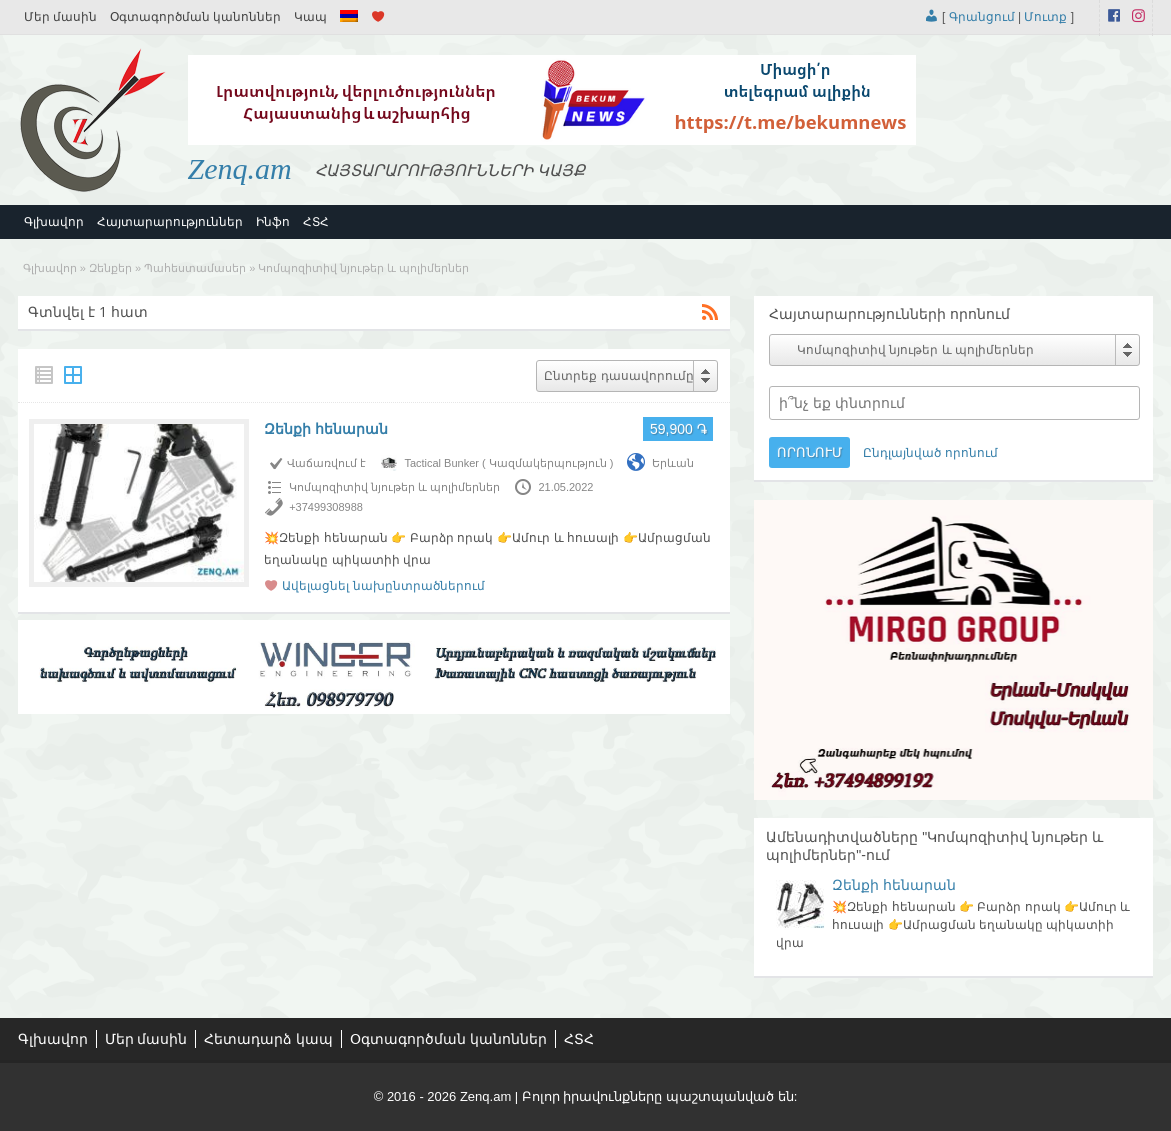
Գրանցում (982, 17)
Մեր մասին (60, 17)
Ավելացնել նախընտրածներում (383, 586)
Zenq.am (240, 168)
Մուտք (1045, 17)
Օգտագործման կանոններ (195, 17)
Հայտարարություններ (170, 222)
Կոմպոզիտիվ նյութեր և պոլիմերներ (394, 487)
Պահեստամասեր (195, 268)
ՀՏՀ (316, 222)
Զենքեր (110, 268)
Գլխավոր (54, 222)
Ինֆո (273, 222)
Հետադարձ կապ (268, 1039)
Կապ (310, 17)
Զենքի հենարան (326, 429)
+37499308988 (326, 507)
